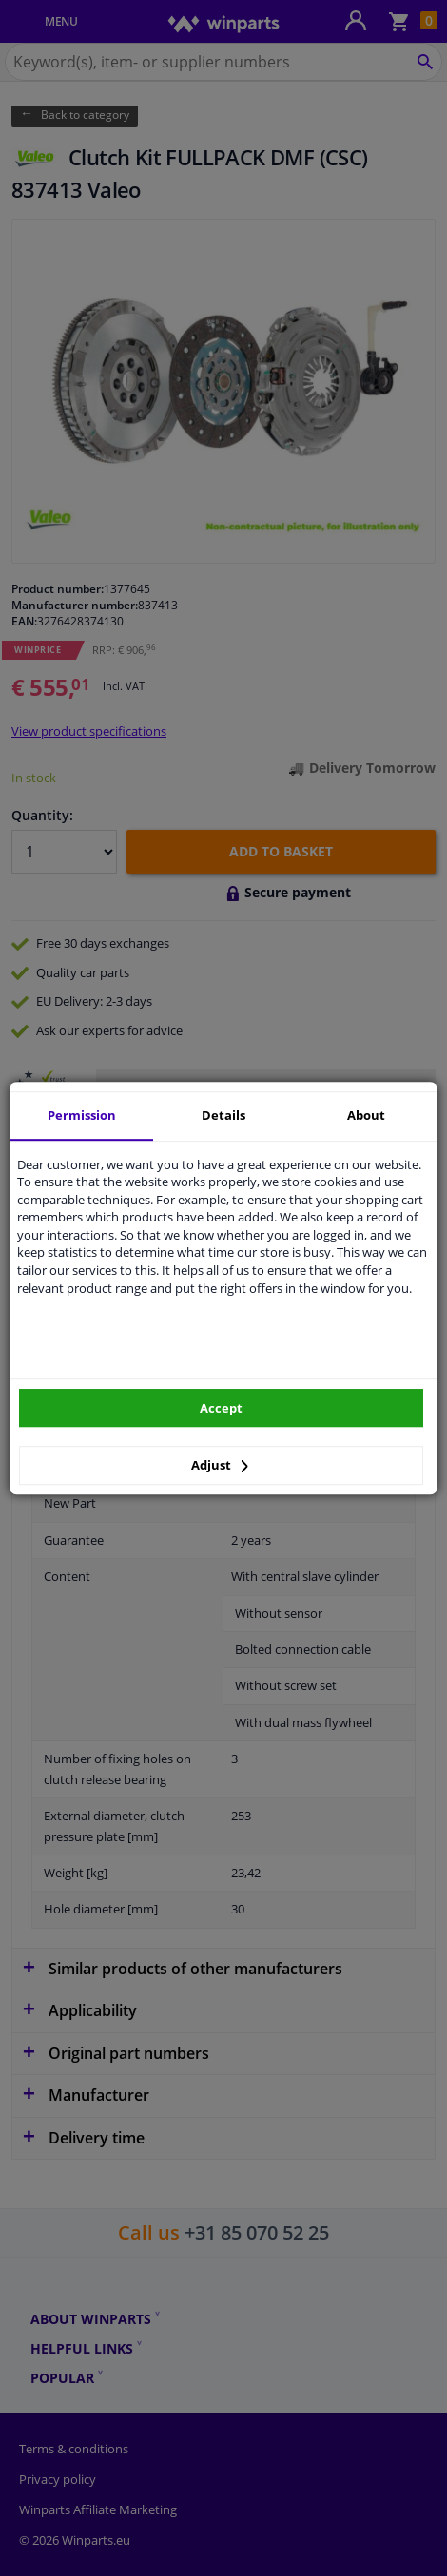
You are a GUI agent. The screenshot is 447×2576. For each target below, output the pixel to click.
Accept (221, 1407)
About (366, 1115)
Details (223, 1115)
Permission (82, 1115)
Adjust (219, 1464)
